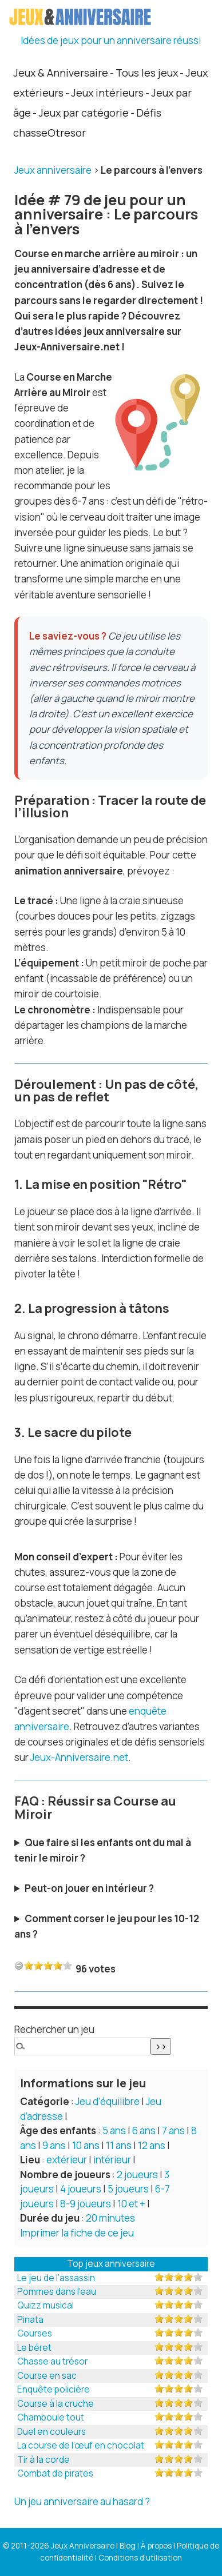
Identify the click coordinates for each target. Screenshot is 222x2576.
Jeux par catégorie (83, 112)
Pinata (30, 2320)
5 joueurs (128, 2188)
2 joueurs (137, 2174)
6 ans (144, 2130)
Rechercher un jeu (54, 2029)
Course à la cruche (55, 2404)
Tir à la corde (43, 2460)
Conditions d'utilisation (140, 2558)
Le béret (34, 2348)
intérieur (112, 2159)
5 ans (114, 2130)
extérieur (66, 2159)
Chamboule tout (50, 2417)
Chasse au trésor (52, 2361)
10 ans (86, 2145)
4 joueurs (80, 2188)
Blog (128, 2546)
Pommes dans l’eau (56, 2292)
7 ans (173, 2130)
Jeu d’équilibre (108, 2101)
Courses (34, 2333)
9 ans (54, 2145)
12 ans (151, 2145)
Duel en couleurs (51, 2432)
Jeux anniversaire (53, 170)
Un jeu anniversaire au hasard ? (82, 2501)
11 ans (119, 2145)
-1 (18, 1965)
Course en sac (47, 2376)
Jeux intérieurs (107, 92)
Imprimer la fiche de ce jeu (77, 2232)
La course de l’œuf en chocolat (80, 2445)
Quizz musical (45, 2305)
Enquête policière (53, 2389)
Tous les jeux (147, 72)
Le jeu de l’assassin (56, 2278)
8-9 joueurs (85, 2203)
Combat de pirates (55, 2473)
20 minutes (110, 2217)
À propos (156, 2546)
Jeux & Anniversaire (60, 72)
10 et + (131, 2203)
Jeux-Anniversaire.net (79, 1757)
